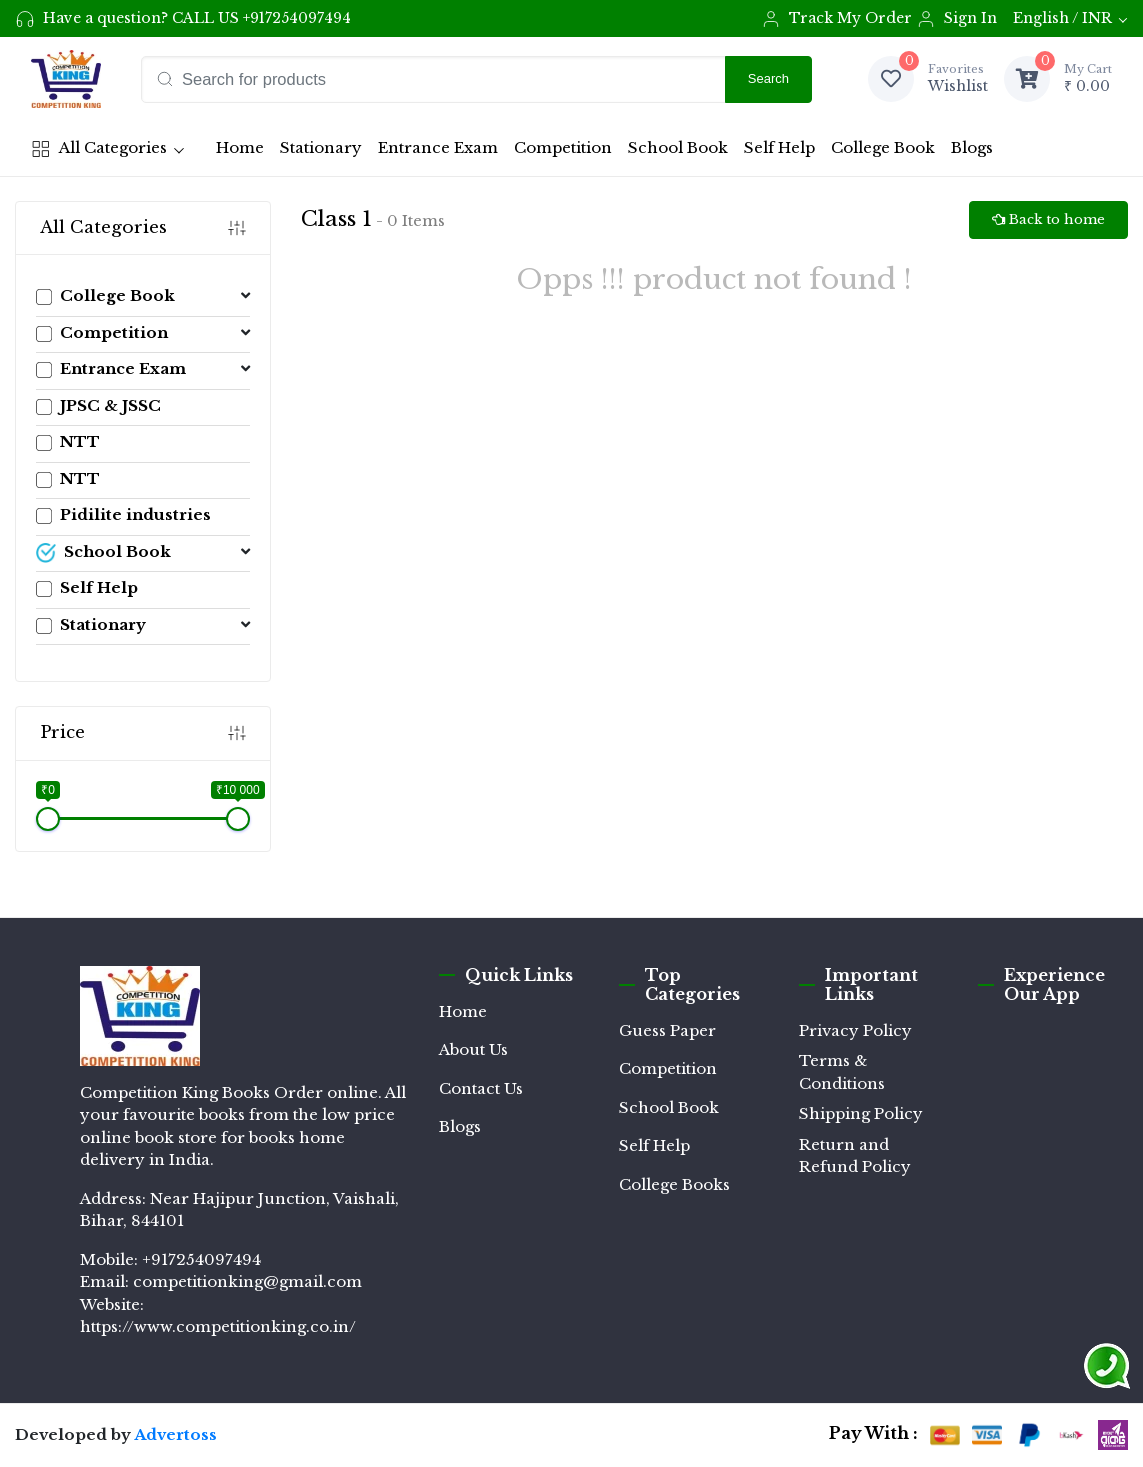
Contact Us (481, 1088)
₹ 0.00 (1088, 78)
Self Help (779, 147)
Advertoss (175, 1434)
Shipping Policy (861, 1113)
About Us (473, 1049)
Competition (563, 147)
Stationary (321, 147)
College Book (883, 147)
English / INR (1062, 18)
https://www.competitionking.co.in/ (218, 1326)
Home (243, 153)
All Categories (99, 148)
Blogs (972, 147)
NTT (68, 441)
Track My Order (836, 19)
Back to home (1048, 219)
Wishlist (958, 78)
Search (768, 78)
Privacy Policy (855, 1030)
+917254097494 (297, 18)
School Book (678, 147)
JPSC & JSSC (98, 405)
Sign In (956, 19)
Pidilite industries (123, 514)
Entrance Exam (438, 147)
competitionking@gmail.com (247, 1281)
